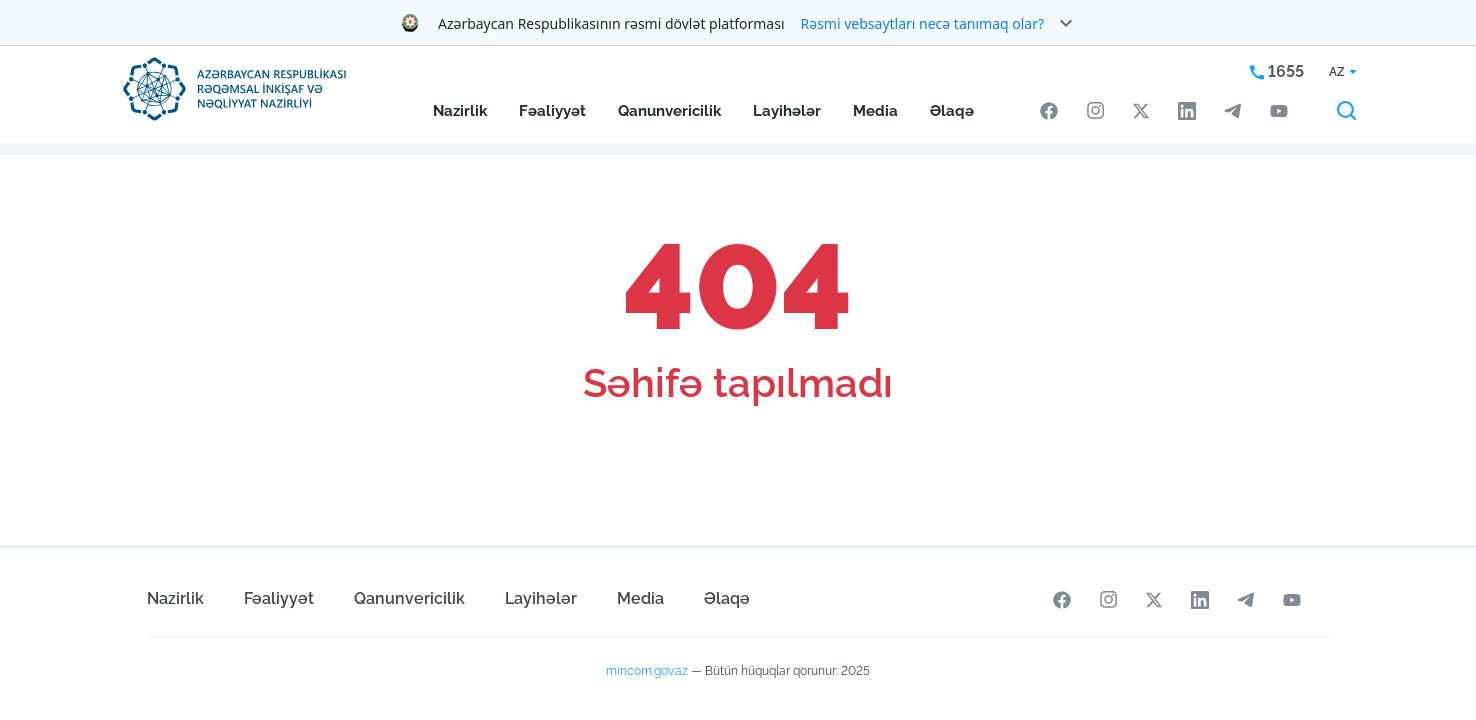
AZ (1337, 72)
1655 (1277, 71)
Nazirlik (460, 110)
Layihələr (787, 110)
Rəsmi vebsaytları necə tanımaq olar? (923, 23)
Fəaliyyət (552, 110)
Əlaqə (952, 110)
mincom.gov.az (647, 671)
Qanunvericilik (669, 110)
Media (875, 110)
